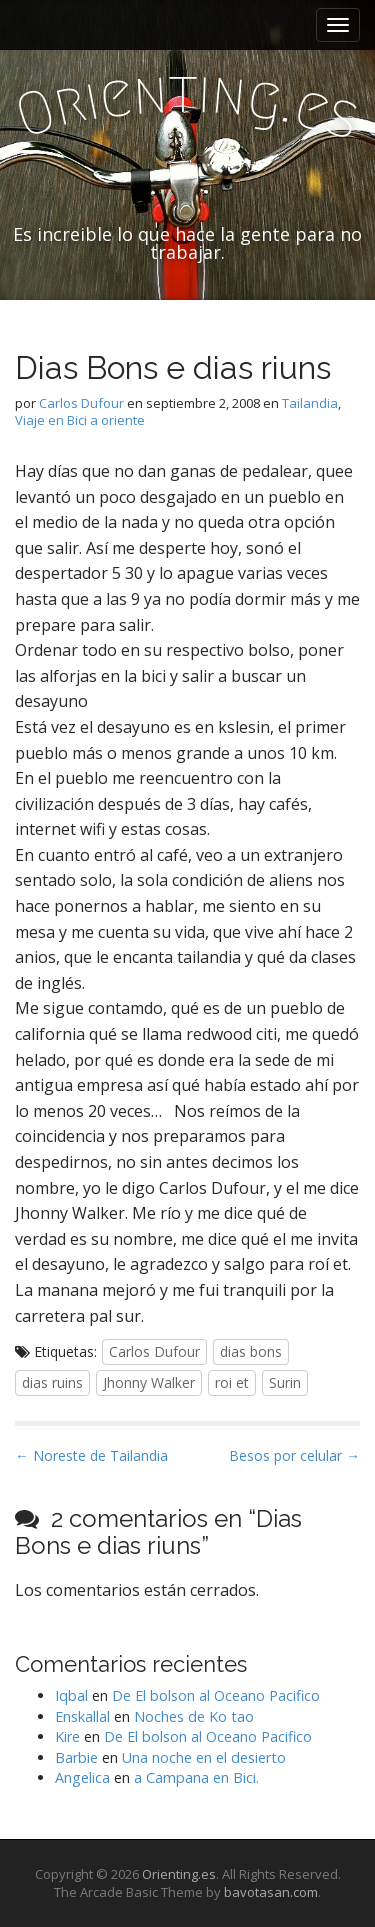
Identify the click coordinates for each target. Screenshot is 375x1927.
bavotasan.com (271, 1892)
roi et (232, 1382)
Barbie (76, 1757)
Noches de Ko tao (194, 1716)
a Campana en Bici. (196, 1777)
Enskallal (82, 1716)
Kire (67, 1736)
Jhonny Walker (149, 1382)
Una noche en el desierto (204, 1757)
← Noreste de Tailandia (91, 1455)
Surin (285, 1382)
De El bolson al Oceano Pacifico (216, 1695)
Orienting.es (179, 1874)
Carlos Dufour (81, 403)
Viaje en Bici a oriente (80, 420)
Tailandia (310, 403)
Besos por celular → (294, 1455)
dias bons (251, 1351)
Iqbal (71, 1695)
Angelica (82, 1777)
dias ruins (52, 1382)
